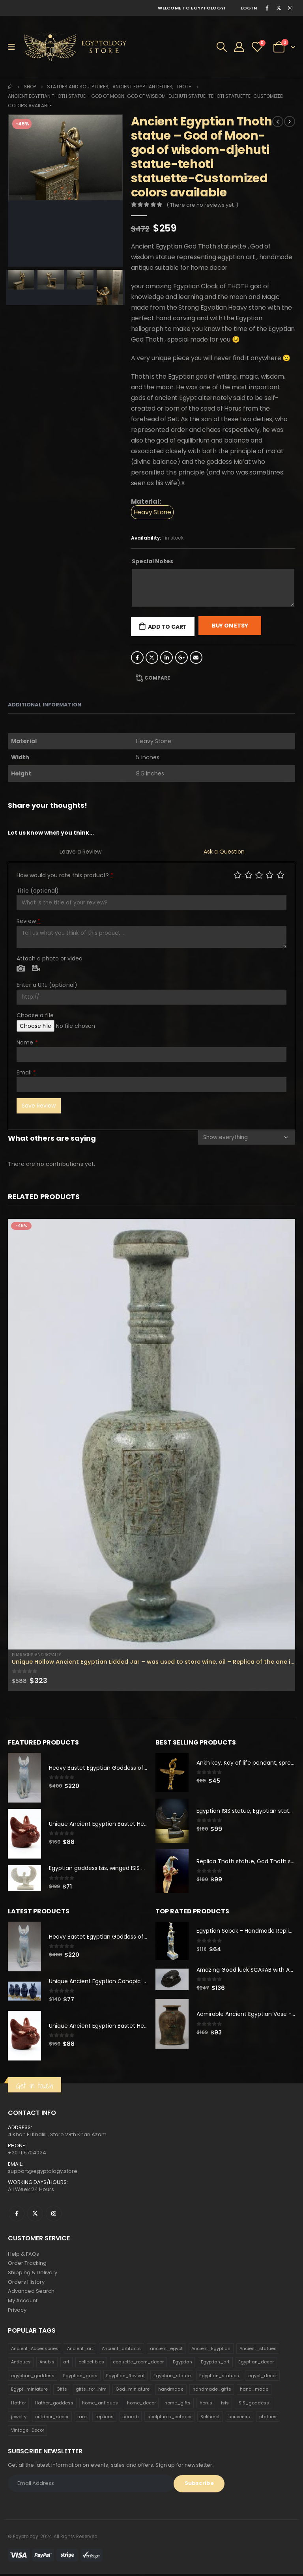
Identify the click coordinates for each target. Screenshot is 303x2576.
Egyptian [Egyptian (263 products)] (182, 2363)
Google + (181, 657)
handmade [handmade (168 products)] (170, 2391)
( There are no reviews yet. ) (202, 205)
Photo (21, 968)
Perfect (280, 874)
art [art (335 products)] (66, 2363)
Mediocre (248, 874)
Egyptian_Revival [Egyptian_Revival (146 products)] (125, 2377)
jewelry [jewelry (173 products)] (18, 2418)
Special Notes (152, 561)
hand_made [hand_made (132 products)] (254, 2391)
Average (259, 874)
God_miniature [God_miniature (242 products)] (133, 2391)
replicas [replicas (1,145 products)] (104, 2418)
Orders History (26, 2283)
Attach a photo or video (49, 958)
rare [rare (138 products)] (81, 2418)
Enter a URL (47, 985)
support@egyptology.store (42, 2172)
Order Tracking (27, 2264)
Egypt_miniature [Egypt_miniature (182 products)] (29, 2391)
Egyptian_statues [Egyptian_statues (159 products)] (219, 2377)
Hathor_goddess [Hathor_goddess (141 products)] (54, 2404)
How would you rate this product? (65, 875)
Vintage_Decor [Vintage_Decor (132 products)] (27, 2432)
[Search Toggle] (222, 47)
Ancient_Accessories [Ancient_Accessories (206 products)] (34, 2350)
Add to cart (167, 627)
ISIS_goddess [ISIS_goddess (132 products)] (253, 2404)
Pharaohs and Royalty (36, 1655)
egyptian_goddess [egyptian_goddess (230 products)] (32, 2377)
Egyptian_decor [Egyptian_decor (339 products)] (256, 2363)
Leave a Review (80, 852)
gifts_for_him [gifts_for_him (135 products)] (91, 2391)
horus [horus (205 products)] (206, 2404)
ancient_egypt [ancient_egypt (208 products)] (166, 2350)
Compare (157, 677)
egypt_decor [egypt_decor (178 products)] (262, 2377)
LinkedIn (166, 657)
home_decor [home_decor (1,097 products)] (141, 2404)
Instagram (54, 2214)
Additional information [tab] (44, 704)
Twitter (152, 657)
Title (38, 891)
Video (36, 968)
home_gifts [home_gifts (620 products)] (178, 2404)
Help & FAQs (23, 2254)
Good (270, 874)
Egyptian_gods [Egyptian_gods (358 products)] (80, 2377)
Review (28, 921)
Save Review (39, 1106)
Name (27, 1042)
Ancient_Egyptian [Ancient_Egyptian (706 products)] (210, 2350)
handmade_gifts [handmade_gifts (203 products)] (212, 2391)
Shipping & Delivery (32, 2273)
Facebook (137, 657)
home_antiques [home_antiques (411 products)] (100, 2404)
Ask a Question (224, 852)
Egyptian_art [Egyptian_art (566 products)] (215, 2363)
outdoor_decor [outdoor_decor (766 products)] (52, 2418)
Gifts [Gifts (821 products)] (61, 2391)
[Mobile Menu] (14, 47)
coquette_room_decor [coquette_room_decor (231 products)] (138, 2363)
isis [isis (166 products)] (225, 2404)
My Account (22, 2302)
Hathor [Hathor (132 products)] (18, 2404)
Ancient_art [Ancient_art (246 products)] (80, 2350)
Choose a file (35, 1015)
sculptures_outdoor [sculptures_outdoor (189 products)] (170, 2418)
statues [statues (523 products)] (268, 2418)
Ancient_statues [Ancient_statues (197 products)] (258, 2350)
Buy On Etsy (230, 626)
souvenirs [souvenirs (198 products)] (239, 2418)
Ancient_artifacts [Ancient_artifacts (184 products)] (121, 2350)
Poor (238, 874)
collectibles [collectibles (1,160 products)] (91, 2363)
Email (196, 657)
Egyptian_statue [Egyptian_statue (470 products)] (172, 2377)
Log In (249, 8)
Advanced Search (31, 2292)
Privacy (17, 2311)
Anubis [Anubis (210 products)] (46, 2363)
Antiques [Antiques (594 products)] (21, 2363)
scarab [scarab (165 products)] (130, 2418)
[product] (151, 1434)
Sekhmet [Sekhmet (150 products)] (210, 2418)
